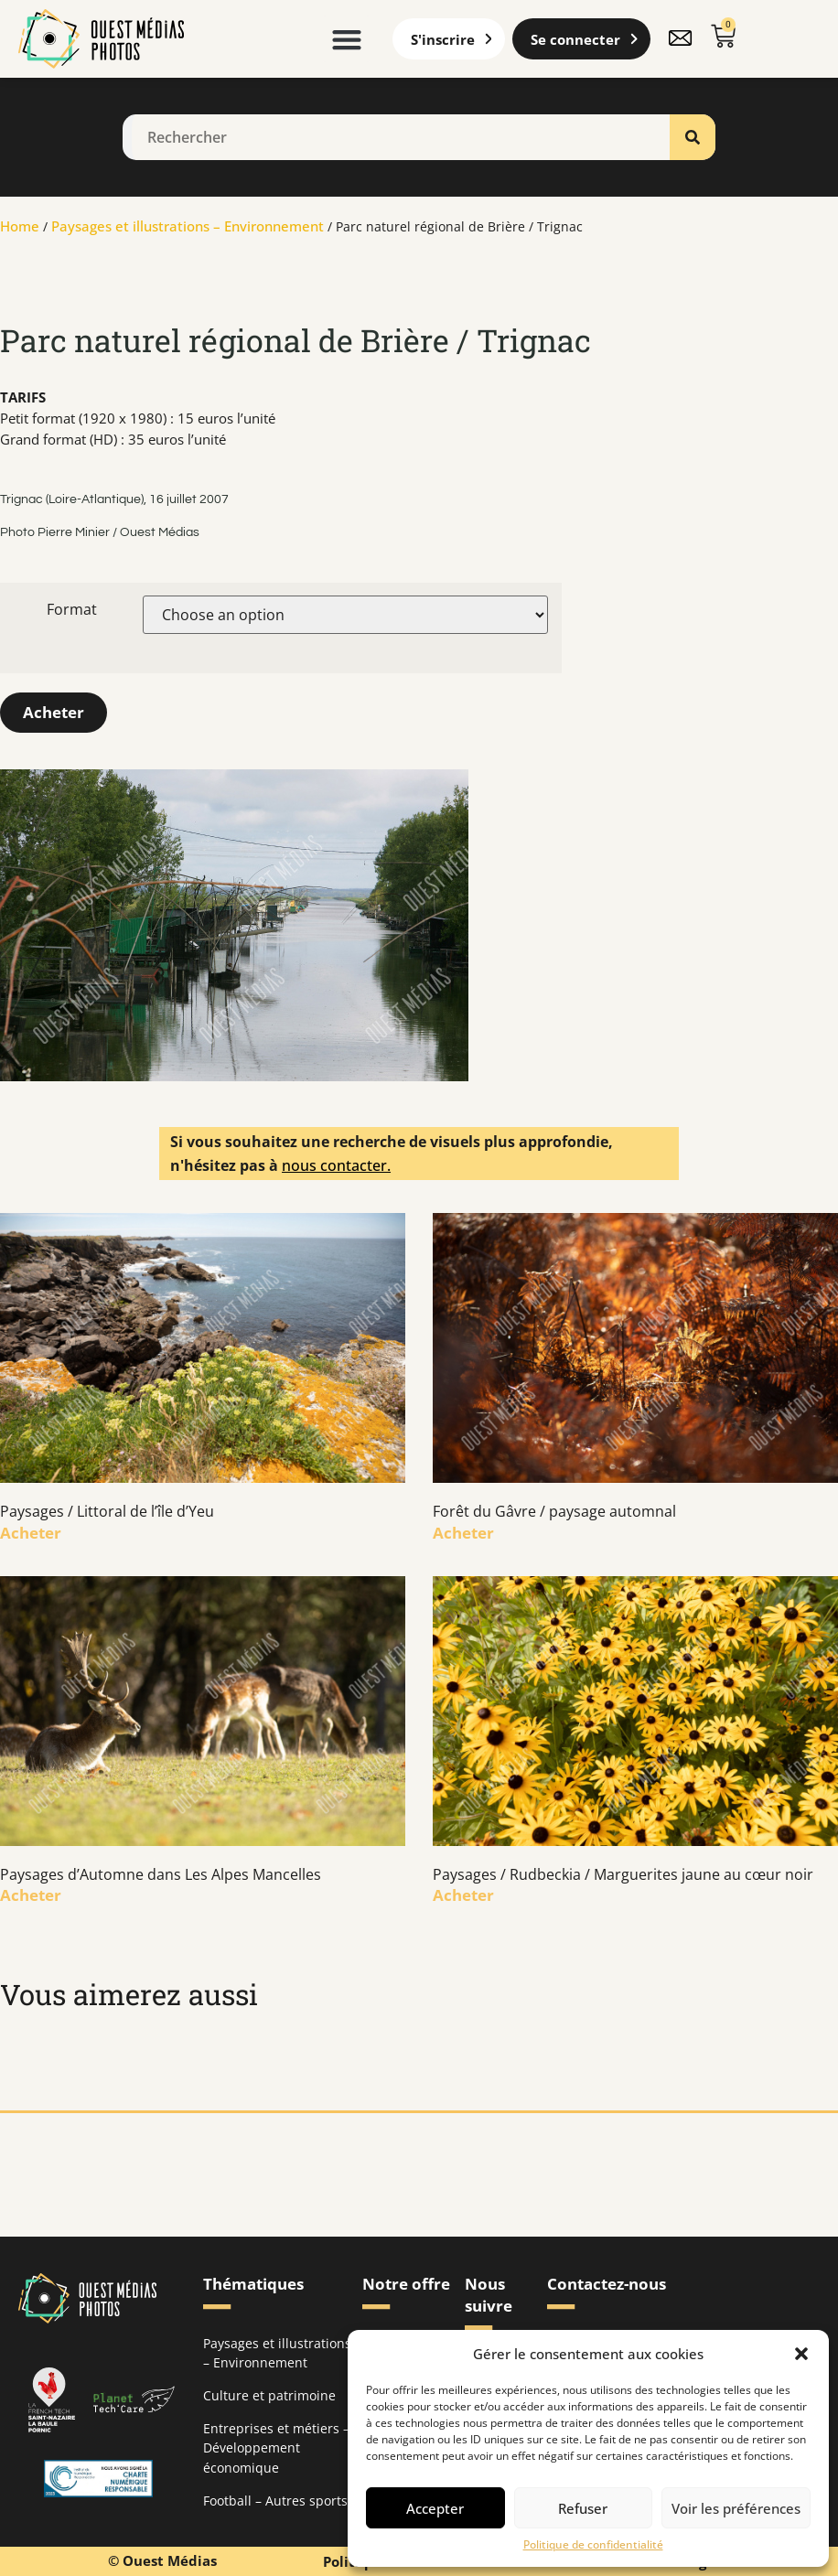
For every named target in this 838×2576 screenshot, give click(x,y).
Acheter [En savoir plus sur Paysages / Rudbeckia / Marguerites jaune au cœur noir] (463, 1894)
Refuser (582, 2508)
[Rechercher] (692, 137)
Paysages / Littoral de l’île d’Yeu (107, 1511)
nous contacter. (336, 1165)
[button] (801, 2354)
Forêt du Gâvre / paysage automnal (554, 1511)
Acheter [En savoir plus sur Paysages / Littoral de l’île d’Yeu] (30, 1532)
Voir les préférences (735, 2508)
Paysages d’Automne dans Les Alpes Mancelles (160, 1873)
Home (19, 226)
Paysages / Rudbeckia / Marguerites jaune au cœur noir (623, 1873)
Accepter (435, 2508)
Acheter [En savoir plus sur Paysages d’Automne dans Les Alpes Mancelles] (30, 1894)
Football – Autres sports (275, 2499)
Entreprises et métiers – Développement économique (276, 2447)
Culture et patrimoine (269, 2395)
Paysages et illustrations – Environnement (187, 226)
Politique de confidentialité (593, 2545)
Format (72, 609)
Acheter (53, 712)
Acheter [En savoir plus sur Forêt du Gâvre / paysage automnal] (463, 1532)
